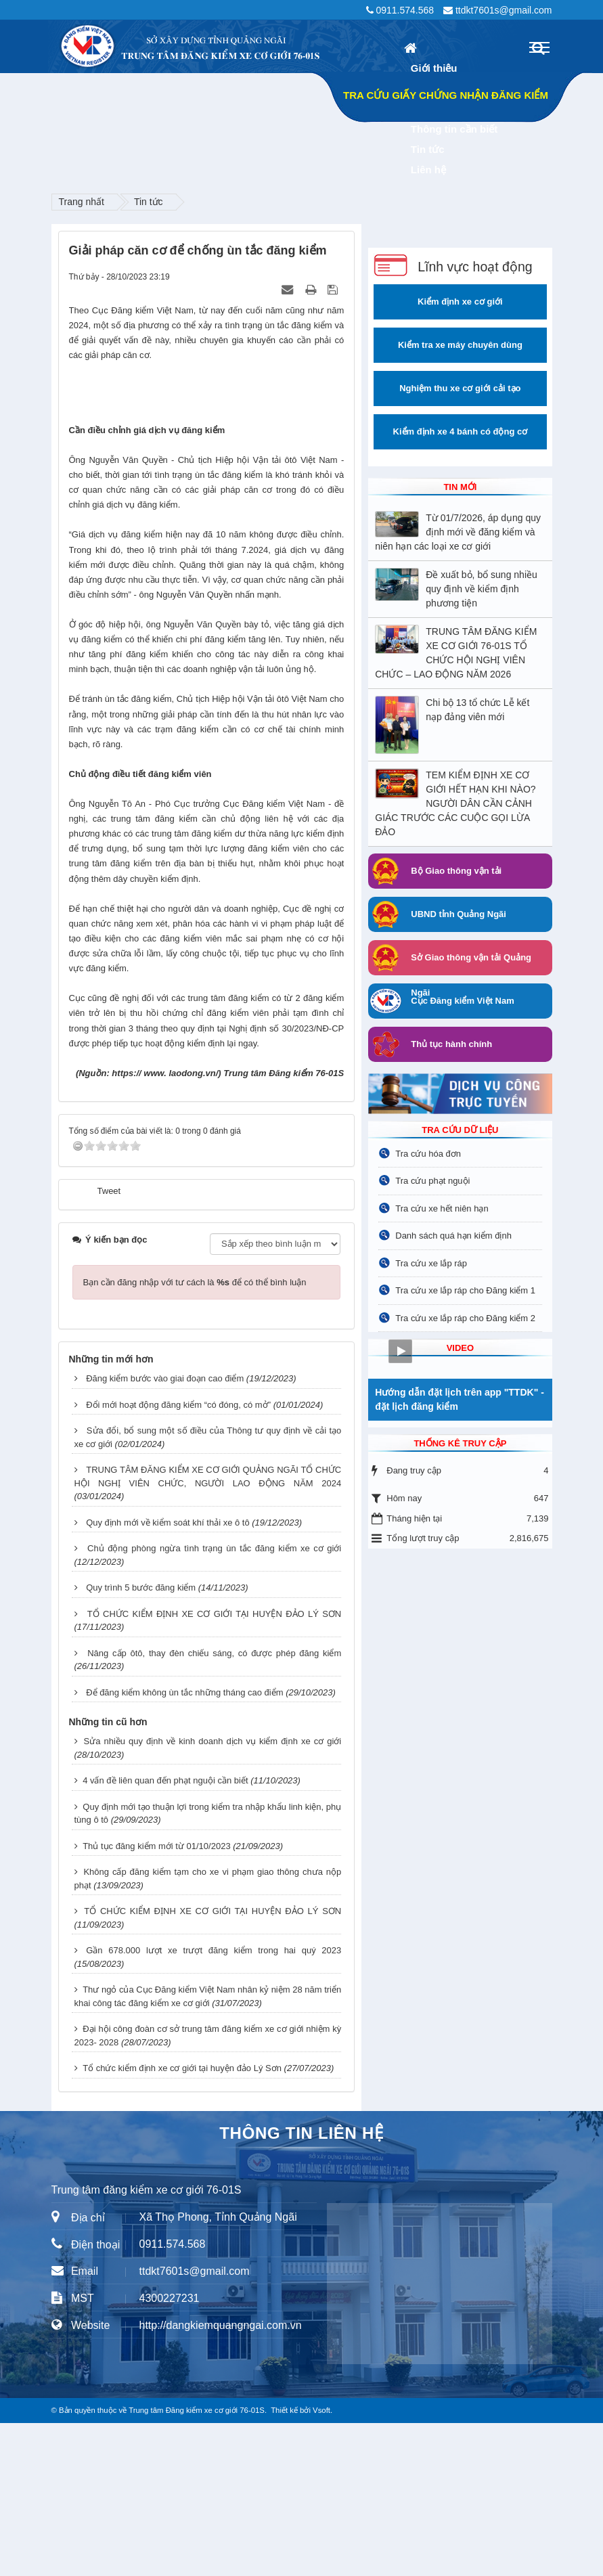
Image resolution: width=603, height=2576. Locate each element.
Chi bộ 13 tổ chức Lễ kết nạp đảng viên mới (477, 709)
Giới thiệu (434, 68)
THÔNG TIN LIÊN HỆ (301, 2286)
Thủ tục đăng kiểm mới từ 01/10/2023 (156, 1999)
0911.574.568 (405, 10)
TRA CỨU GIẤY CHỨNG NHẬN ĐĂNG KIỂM (445, 95)
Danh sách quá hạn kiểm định (453, 1235)
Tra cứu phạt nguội (432, 1181)
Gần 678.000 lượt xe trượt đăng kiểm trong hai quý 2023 (213, 2103)
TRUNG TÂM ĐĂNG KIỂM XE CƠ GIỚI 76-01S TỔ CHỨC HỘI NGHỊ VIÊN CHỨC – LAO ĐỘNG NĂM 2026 (456, 653)
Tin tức (148, 201)
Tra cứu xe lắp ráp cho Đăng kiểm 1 (465, 1290)
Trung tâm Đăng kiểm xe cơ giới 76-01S (197, 2563)
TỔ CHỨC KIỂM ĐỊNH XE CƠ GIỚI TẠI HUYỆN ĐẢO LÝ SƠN (214, 1767)
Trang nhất (81, 201)
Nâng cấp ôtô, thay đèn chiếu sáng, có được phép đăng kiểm (214, 1806)
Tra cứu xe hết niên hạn (441, 1208)
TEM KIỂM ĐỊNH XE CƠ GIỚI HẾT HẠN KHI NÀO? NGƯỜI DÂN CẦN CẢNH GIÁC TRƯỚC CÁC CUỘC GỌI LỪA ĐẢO (455, 803)
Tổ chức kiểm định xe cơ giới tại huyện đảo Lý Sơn (182, 2221)
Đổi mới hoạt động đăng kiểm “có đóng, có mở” (178, 1558)
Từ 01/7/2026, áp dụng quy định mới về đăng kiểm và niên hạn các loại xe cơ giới (458, 532)
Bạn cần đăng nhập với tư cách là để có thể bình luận (195, 1435)
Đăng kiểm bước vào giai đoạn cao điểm (165, 1531)
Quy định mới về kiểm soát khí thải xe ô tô (168, 1675)
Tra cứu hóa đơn (428, 1154)
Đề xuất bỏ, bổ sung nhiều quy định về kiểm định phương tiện (481, 588)
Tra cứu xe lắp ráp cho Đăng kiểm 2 (465, 1318)
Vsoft (321, 2563)
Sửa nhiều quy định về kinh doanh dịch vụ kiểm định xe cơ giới (213, 1894)
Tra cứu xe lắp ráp (431, 1263)
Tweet (109, 1344)
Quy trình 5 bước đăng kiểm (141, 1740)
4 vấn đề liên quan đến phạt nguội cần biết (165, 1933)
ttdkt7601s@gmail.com (503, 10)
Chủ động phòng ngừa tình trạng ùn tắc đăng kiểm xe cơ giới (214, 1701)
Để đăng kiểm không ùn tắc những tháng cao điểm (184, 1845)
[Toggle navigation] (539, 47)
